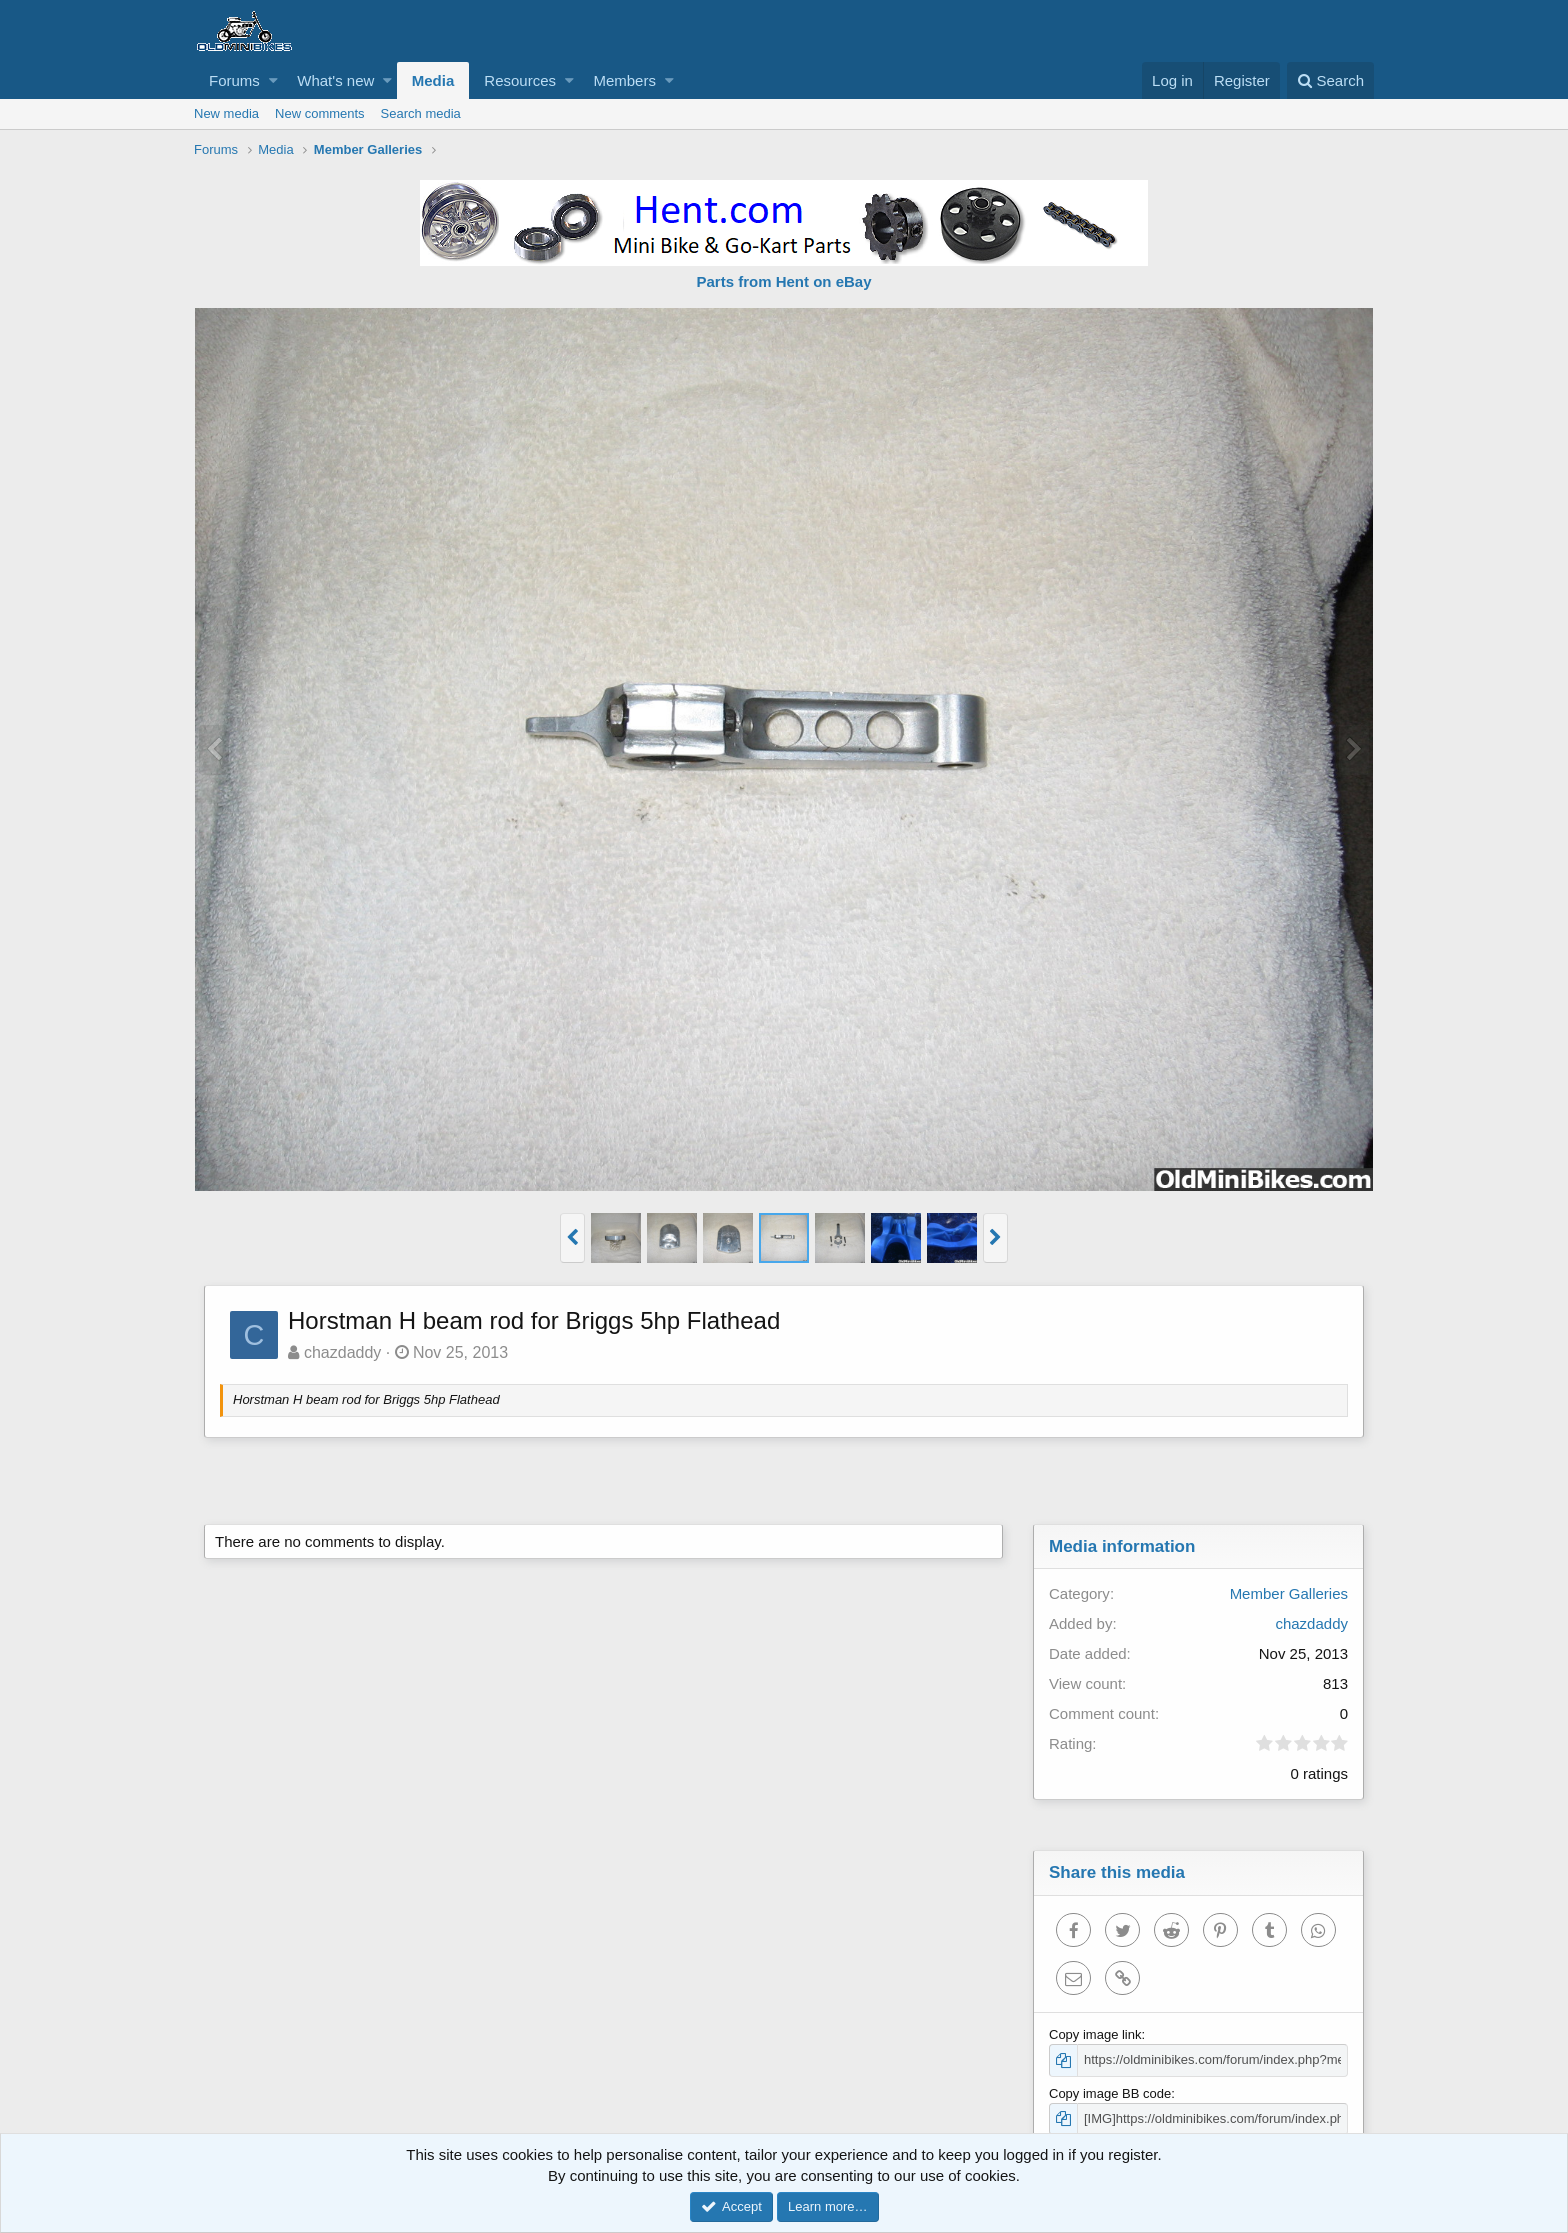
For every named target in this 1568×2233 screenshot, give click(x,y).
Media (433, 80)
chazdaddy (342, 1352)
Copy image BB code (1110, 2093)
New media (226, 113)
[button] (273, 80)
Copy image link (1095, 2034)
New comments (320, 113)
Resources (520, 80)
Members (624, 80)
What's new (335, 80)
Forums (234, 80)
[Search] (1330, 80)
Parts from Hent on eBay (783, 281)
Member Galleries (1289, 1593)
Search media (421, 113)
